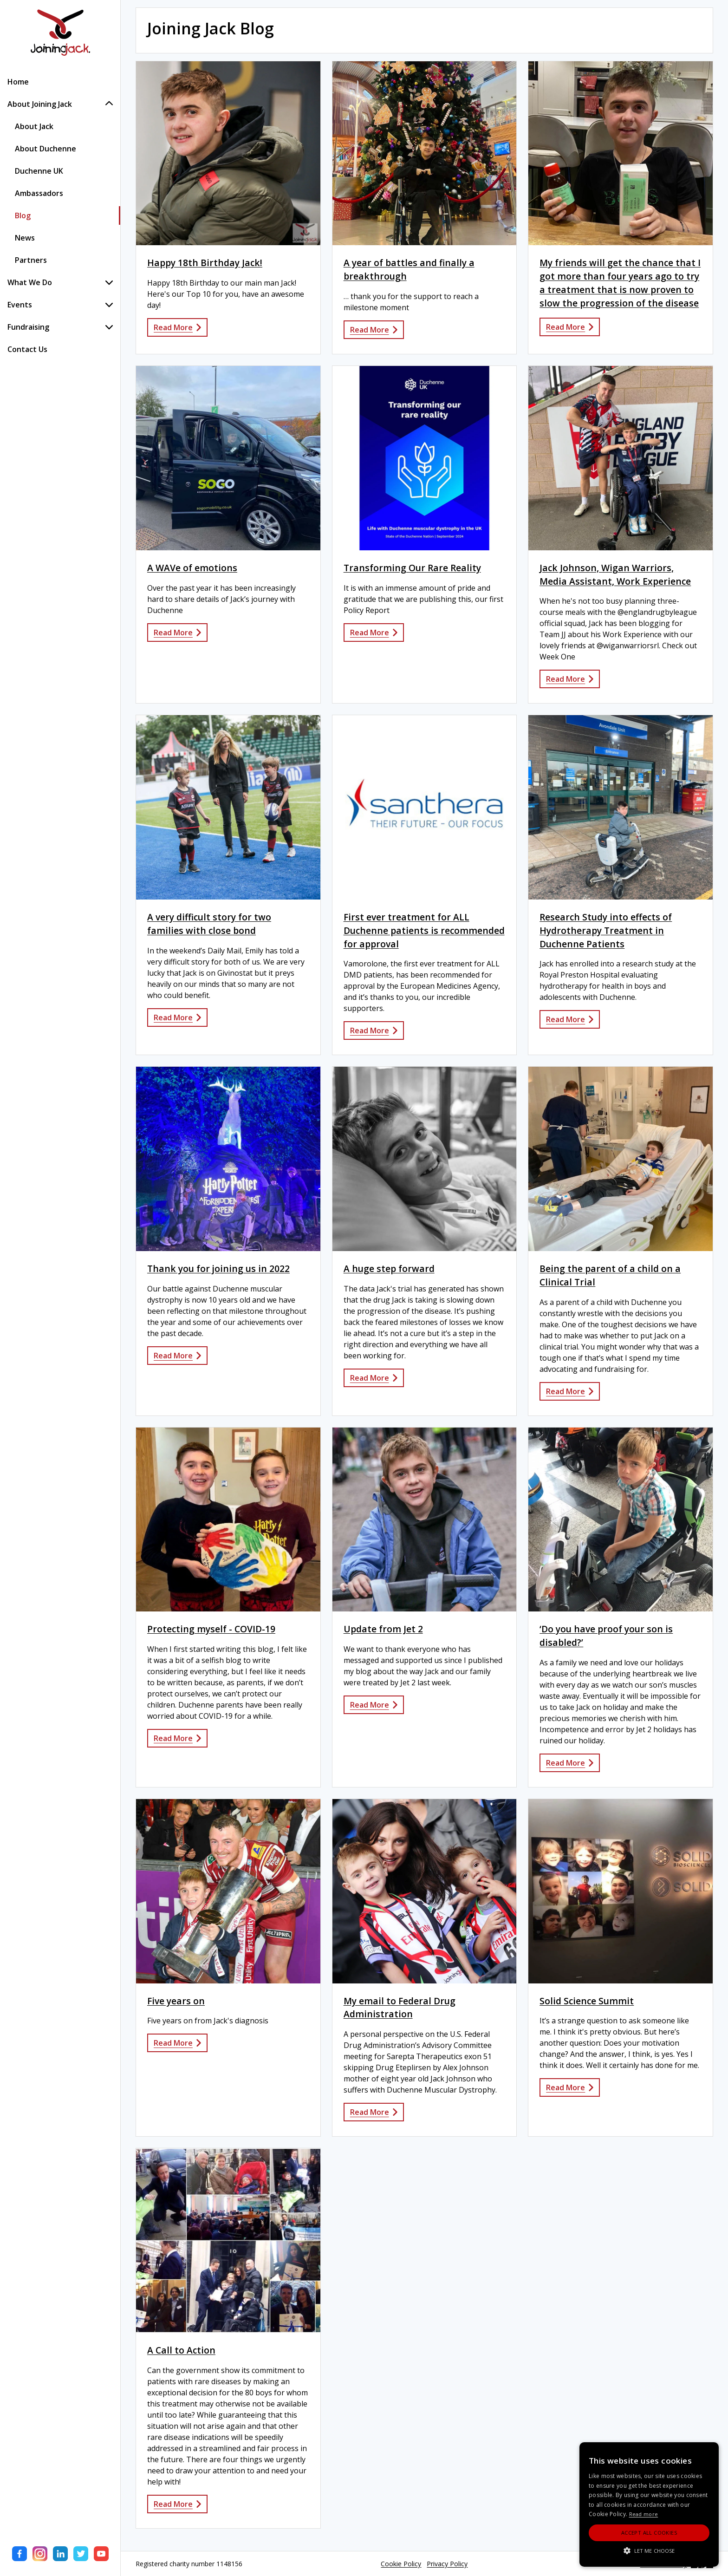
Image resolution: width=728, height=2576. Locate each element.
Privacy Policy (447, 2563)
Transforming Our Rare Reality (412, 567)
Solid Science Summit (587, 2001)
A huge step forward (389, 1268)
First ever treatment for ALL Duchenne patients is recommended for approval (424, 930)
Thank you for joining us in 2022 (218, 1268)
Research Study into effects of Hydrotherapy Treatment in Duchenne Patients (606, 930)
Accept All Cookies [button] (649, 2532)
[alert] (649, 2504)
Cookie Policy (401, 2563)
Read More (177, 327)
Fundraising (60, 327)
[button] (649, 2550)
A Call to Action (181, 2350)
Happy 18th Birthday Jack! (204, 262)
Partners (31, 260)
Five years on (176, 2001)
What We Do (60, 282)
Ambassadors (39, 193)
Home (18, 82)
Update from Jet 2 (383, 1629)
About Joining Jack (60, 104)
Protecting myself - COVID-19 (211, 1629)
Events (60, 305)
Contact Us (27, 349)
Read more (643, 2514)
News (25, 238)
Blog (23, 215)
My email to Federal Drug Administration (399, 2008)
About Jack (34, 126)
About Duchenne (45, 148)
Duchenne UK (39, 171)
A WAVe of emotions (192, 567)
